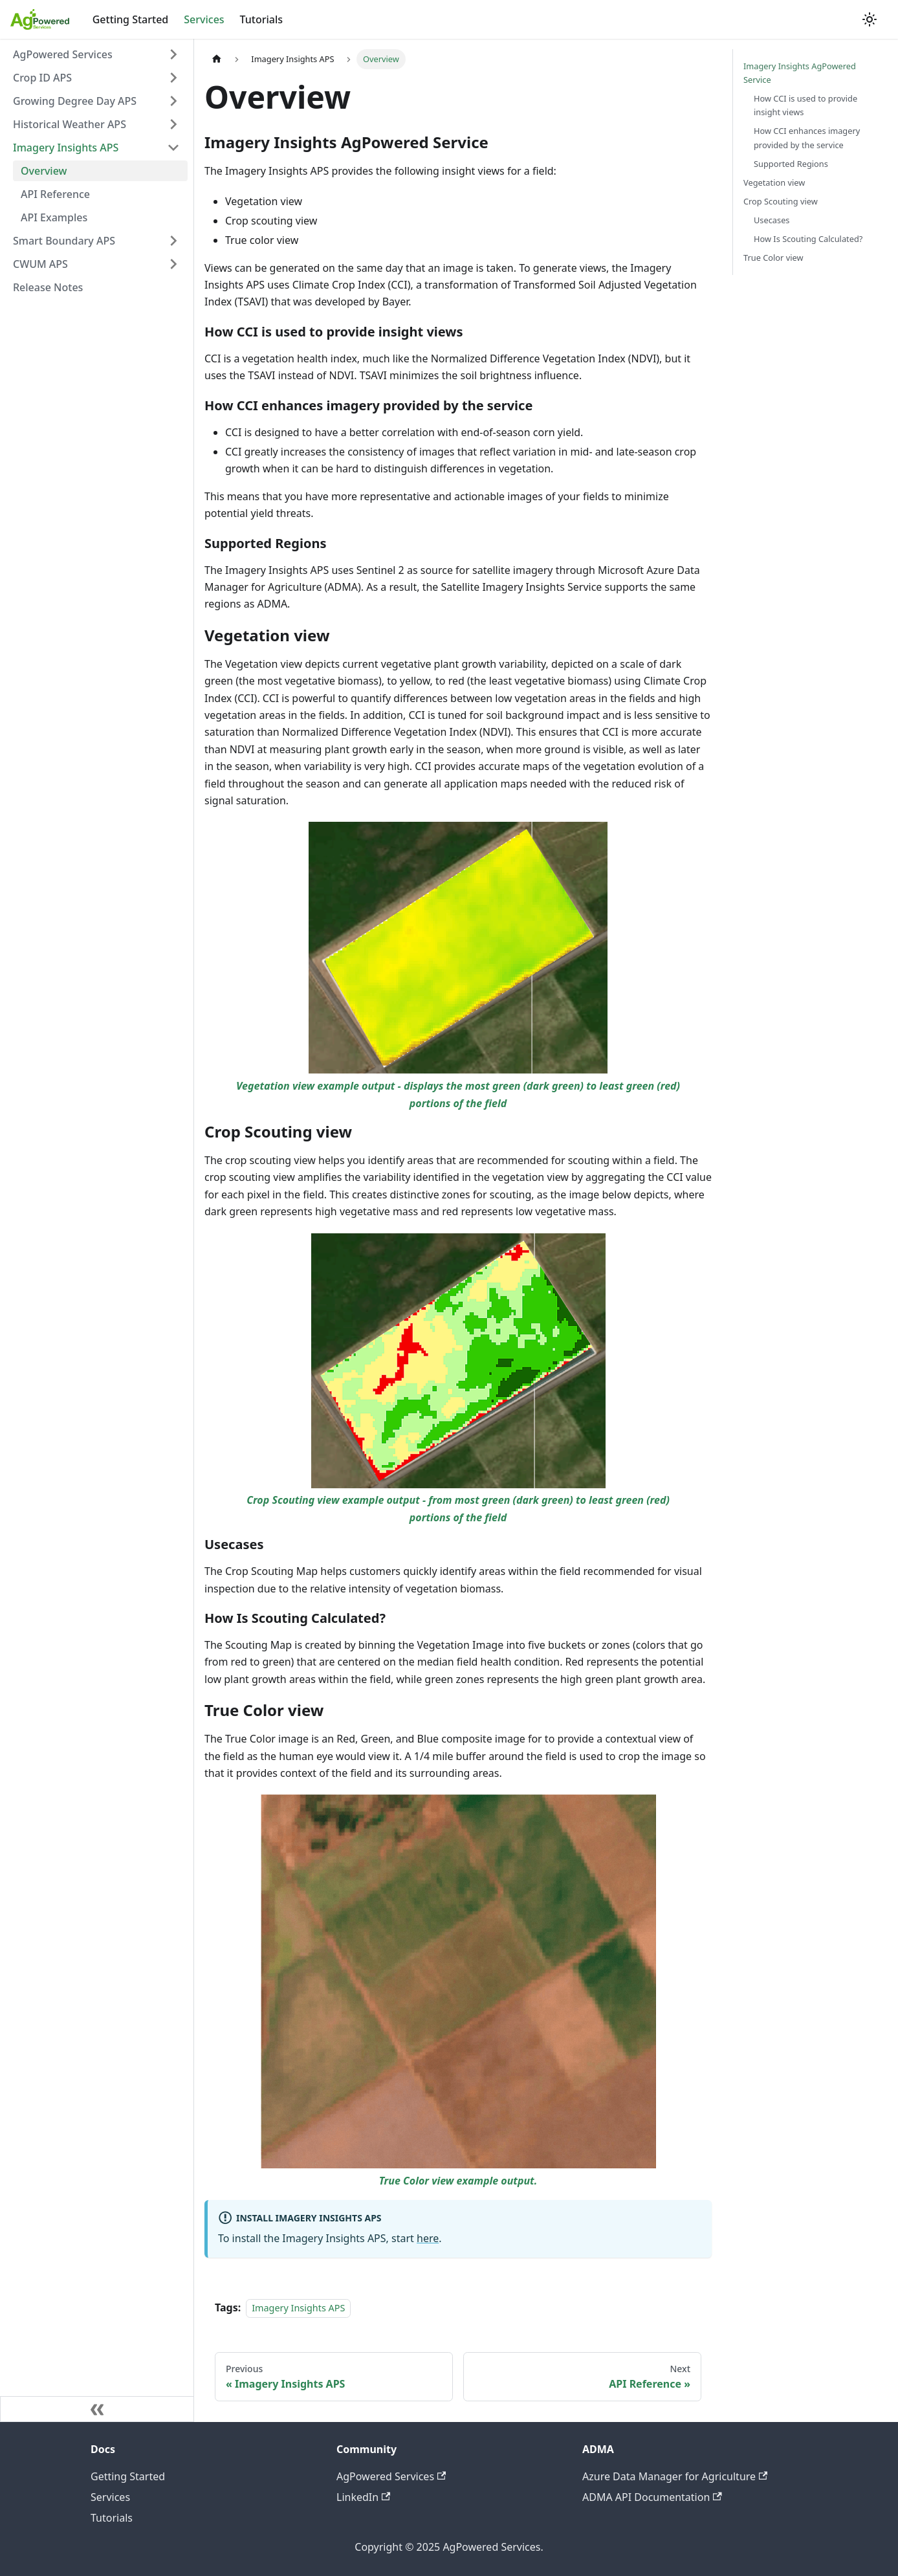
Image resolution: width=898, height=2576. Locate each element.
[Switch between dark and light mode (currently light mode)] (869, 19)
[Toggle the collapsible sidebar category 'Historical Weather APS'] (173, 124)
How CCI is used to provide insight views (805, 105)
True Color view (773, 257)
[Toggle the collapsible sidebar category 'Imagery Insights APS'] (173, 147)
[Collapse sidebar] (97, 2409)
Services (204, 19)
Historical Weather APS (69, 124)
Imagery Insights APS (65, 147)
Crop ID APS (42, 78)
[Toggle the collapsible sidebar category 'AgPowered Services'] (173, 54)
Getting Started (131, 19)
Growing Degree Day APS (75, 101)
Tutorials (261, 19)
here (428, 2238)
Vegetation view (774, 182)
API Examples (54, 217)
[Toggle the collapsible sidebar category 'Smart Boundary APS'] (173, 240)
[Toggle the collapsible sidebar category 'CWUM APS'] (173, 264)
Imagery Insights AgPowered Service (799, 72)
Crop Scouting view (780, 201)
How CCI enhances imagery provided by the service (807, 137)
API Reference (55, 194)
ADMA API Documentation (652, 2497)
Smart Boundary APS (64, 241)
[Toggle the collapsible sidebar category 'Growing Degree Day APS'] (173, 101)
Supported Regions (791, 164)
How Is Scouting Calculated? (808, 239)
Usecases (772, 220)
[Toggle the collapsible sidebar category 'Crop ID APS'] (173, 77)
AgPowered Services (63, 54)
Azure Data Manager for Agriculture (674, 2476)
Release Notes (48, 287)
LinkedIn (363, 2497)
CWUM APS (40, 264)
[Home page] (216, 59)
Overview (44, 171)
